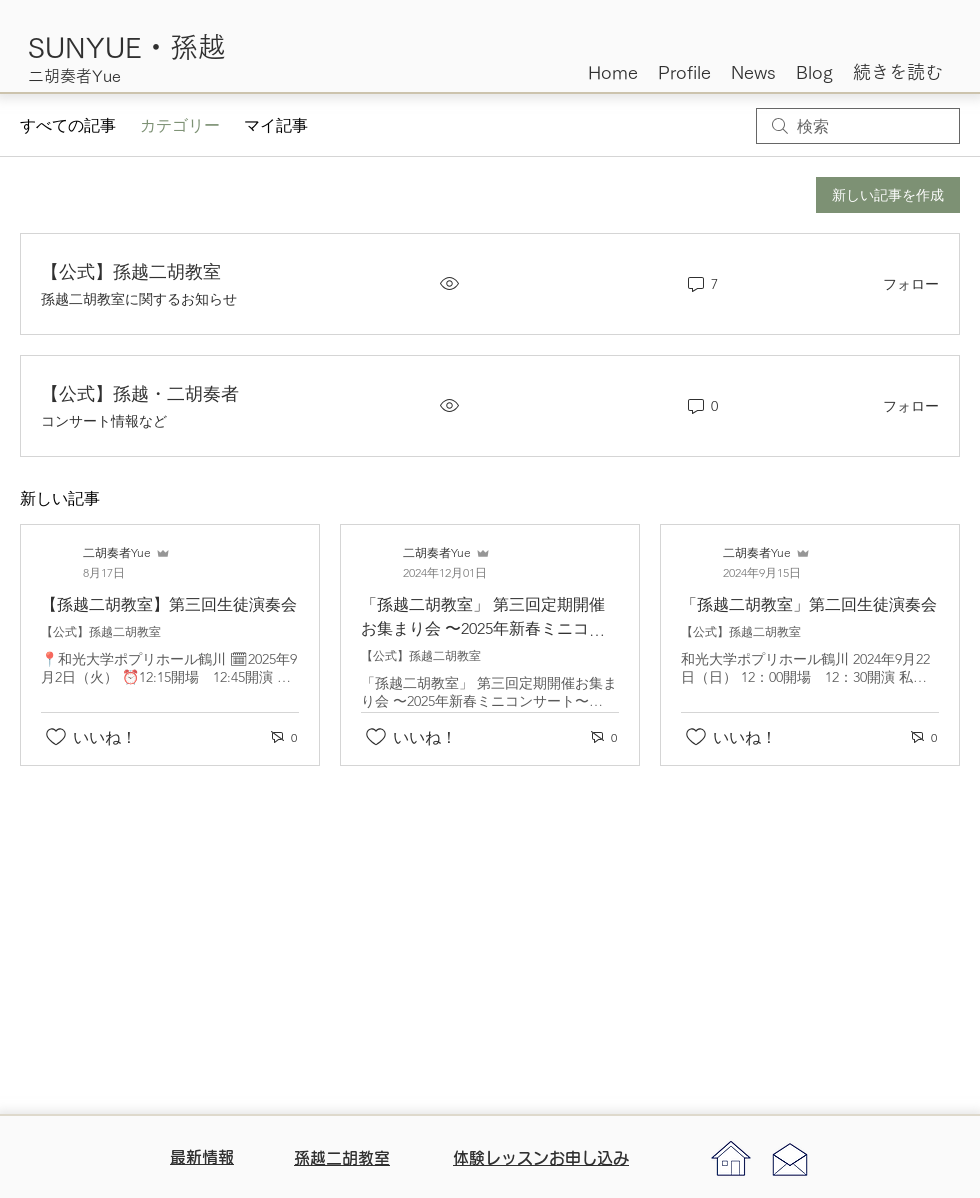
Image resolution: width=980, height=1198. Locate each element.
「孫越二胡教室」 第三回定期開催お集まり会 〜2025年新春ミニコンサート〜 (483, 628)
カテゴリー (180, 125)
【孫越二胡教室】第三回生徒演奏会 (169, 604)
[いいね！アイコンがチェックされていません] (56, 737)
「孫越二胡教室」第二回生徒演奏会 (809, 604)
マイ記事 (276, 125)
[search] (858, 126)
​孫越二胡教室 (342, 1158)
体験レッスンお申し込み (541, 1158)
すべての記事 (68, 125)
